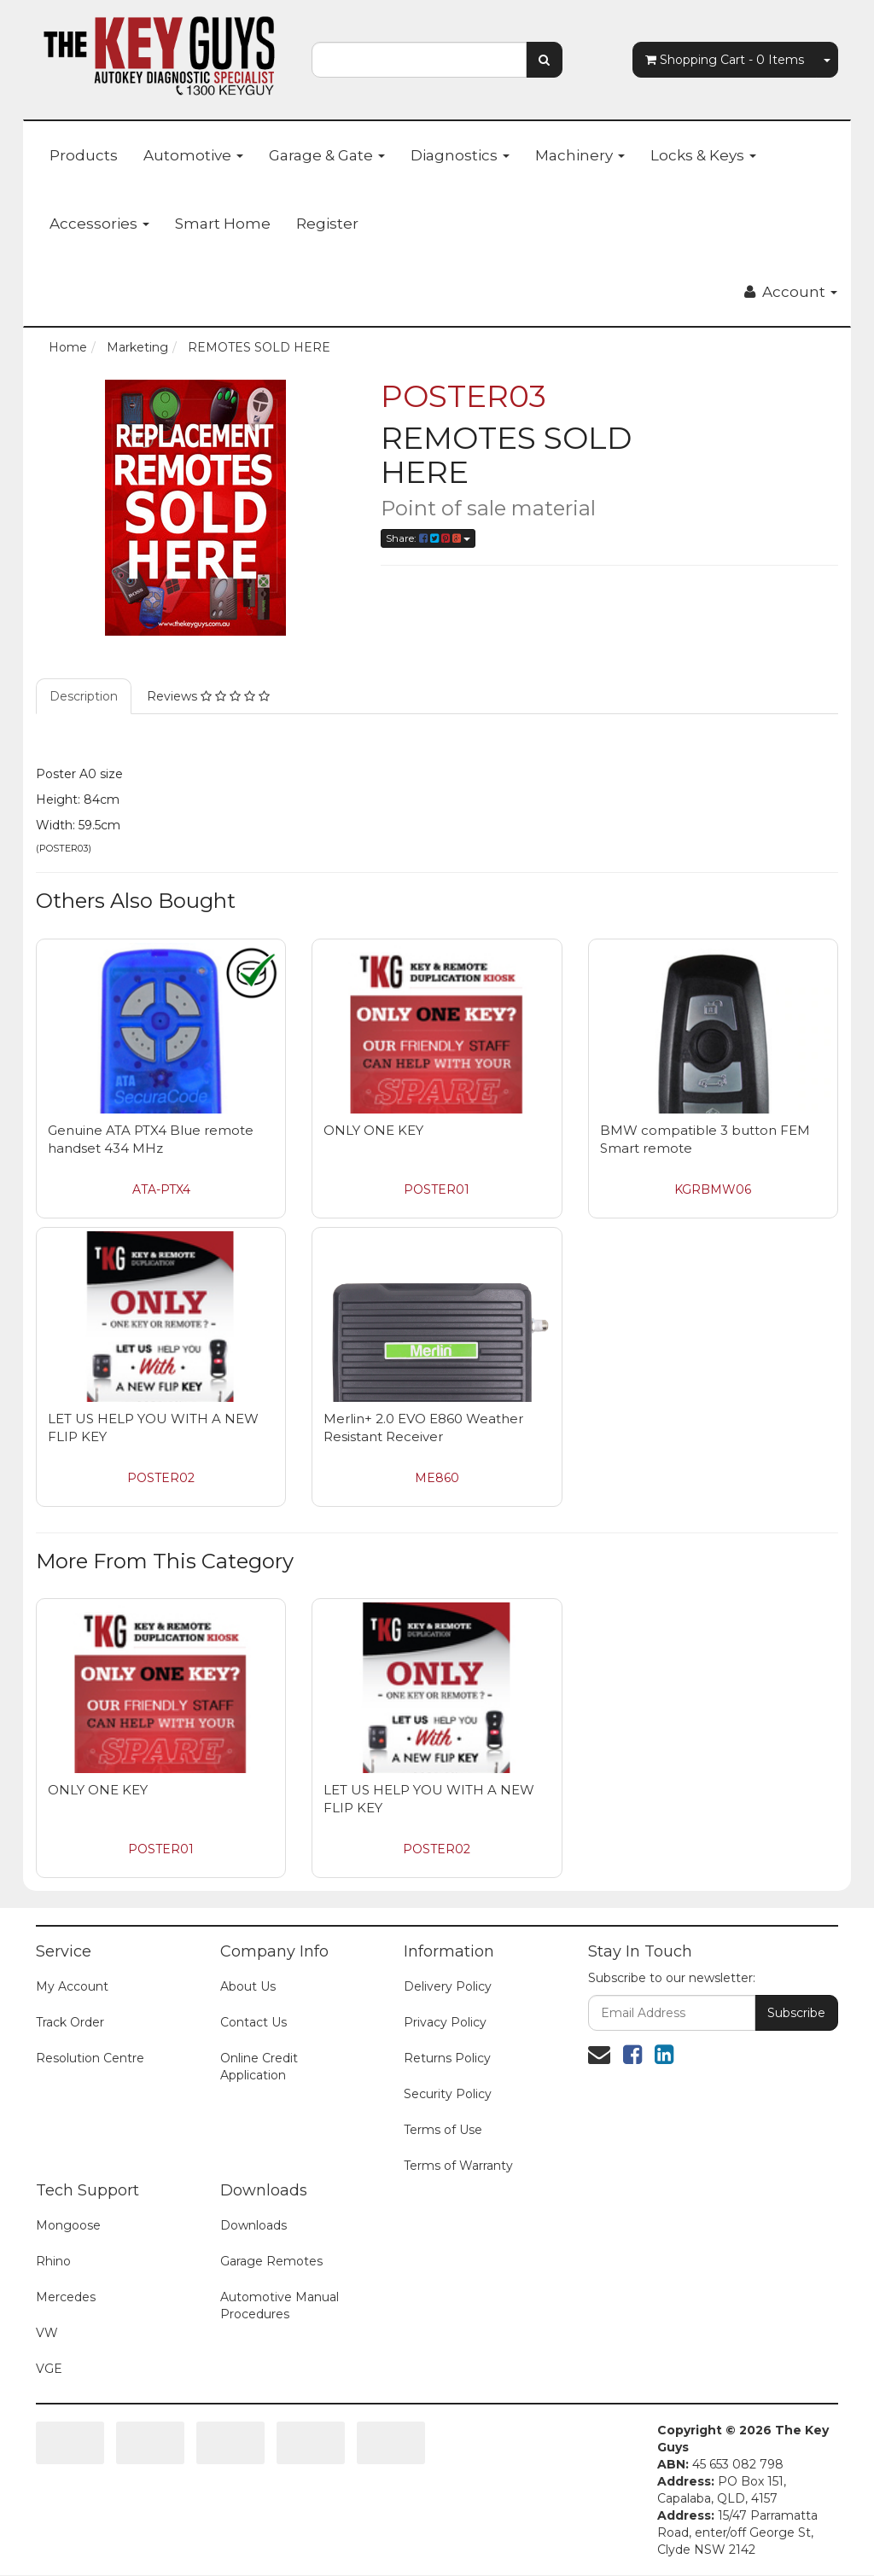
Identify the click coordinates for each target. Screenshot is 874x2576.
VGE (49, 2368)
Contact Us (253, 2022)
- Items (724, 59)
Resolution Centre (90, 2058)
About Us (248, 1986)
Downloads (253, 2225)
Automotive (193, 155)
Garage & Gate (327, 155)
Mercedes (66, 2297)
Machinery (580, 155)
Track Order (70, 2022)
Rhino (53, 2261)
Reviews (208, 696)
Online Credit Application (259, 2066)
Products (84, 155)
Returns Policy (447, 2058)
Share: (428, 538)
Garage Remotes (271, 2261)
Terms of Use (443, 2129)
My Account (72, 1986)
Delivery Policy (448, 1986)
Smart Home (223, 223)
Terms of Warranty (458, 2165)
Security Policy (448, 2094)
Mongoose (68, 2225)
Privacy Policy (445, 2022)
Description (84, 696)
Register (327, 223)
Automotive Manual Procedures (279, 2305)
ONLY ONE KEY (373, 1130)
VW (47, 2332)
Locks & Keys (703, 155)
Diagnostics (460, 155)
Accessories (99, 223)
